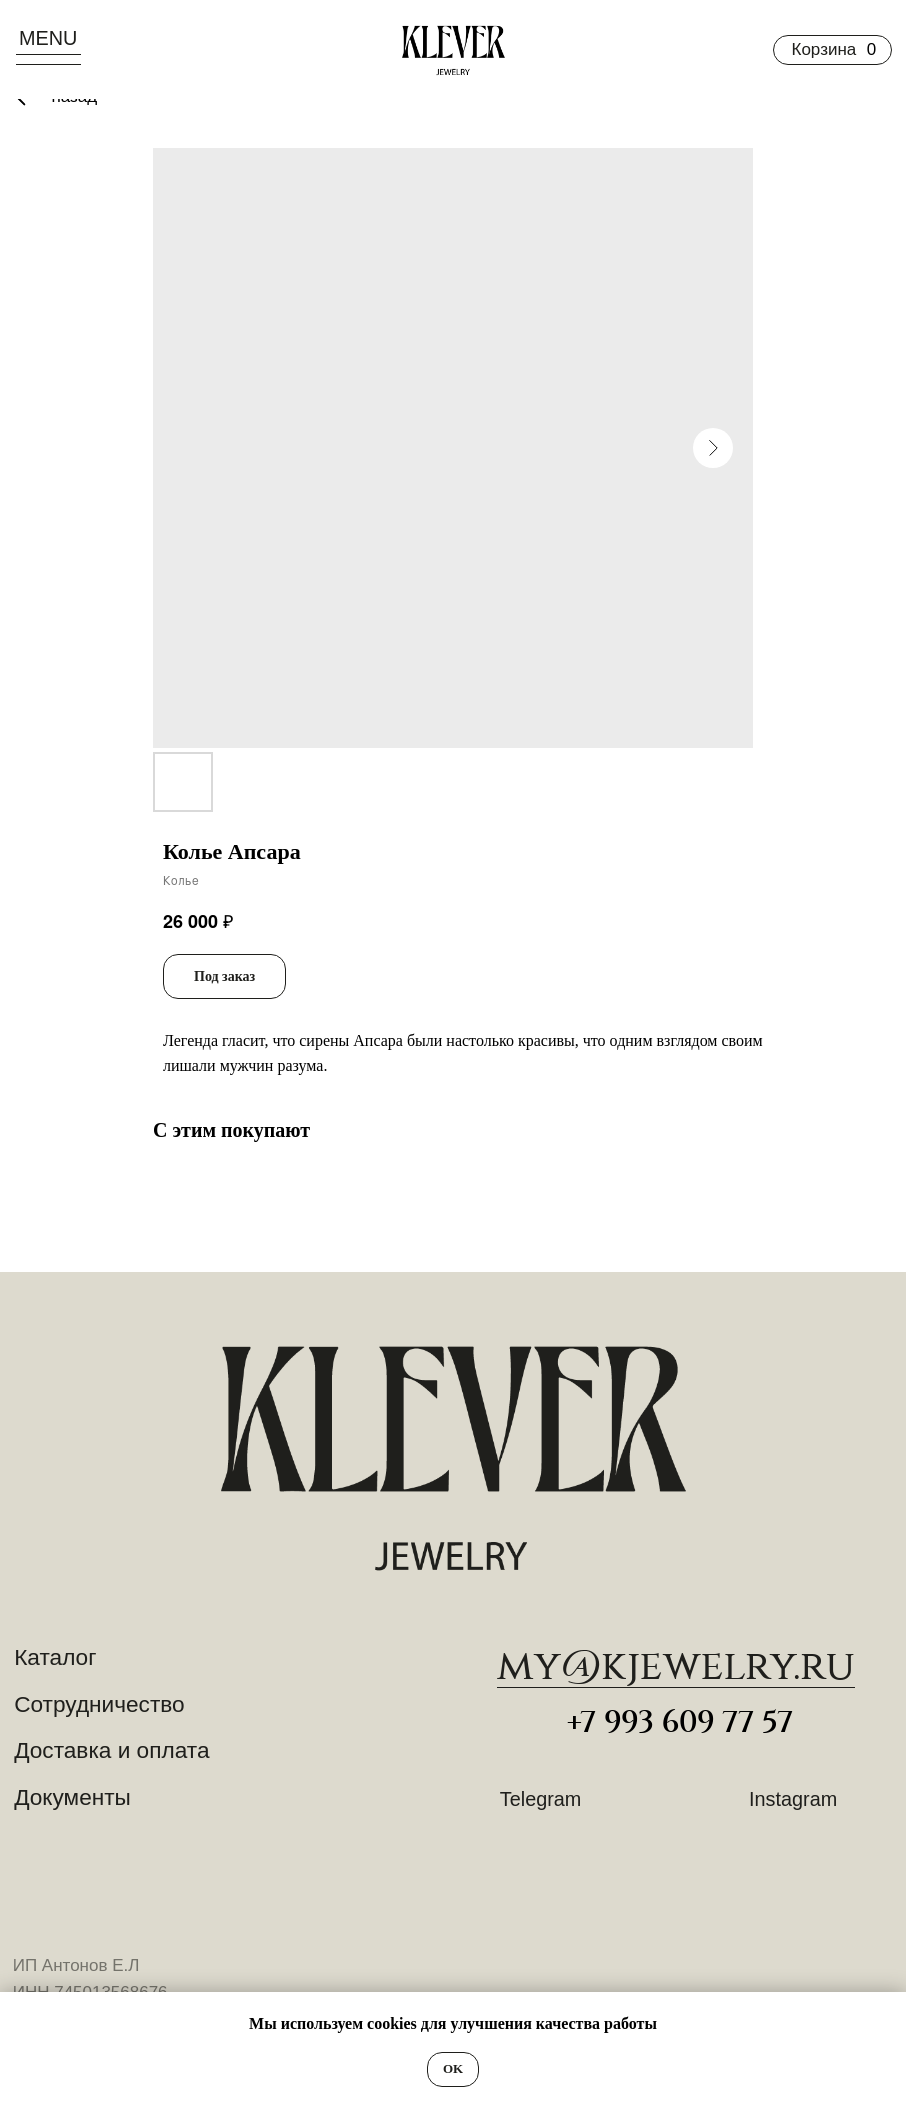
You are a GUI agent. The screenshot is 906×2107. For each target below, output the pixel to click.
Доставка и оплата (111, 1750)
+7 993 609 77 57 (680, 1722)
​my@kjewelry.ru (676, 1666)
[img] (453, 1458)
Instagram (793, 1799)
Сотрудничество (99, 1704)
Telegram (540, 1799)
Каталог (55, 1657)
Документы (72, 1797)
